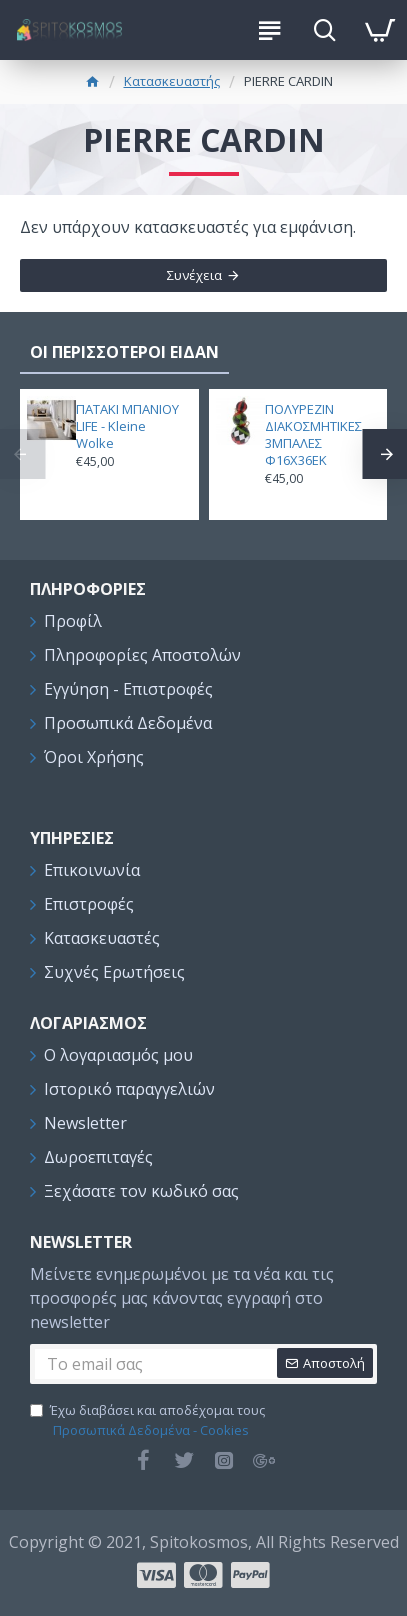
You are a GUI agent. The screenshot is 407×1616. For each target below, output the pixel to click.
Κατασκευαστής (172, 81)
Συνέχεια (194, 275)
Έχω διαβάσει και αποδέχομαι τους (147, 1420)
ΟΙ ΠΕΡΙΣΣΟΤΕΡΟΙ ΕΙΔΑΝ (124, 352)
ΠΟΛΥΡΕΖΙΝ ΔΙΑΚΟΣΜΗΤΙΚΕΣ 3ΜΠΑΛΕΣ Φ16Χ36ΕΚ (313, 435)
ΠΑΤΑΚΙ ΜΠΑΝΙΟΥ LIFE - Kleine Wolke (127, 426)
